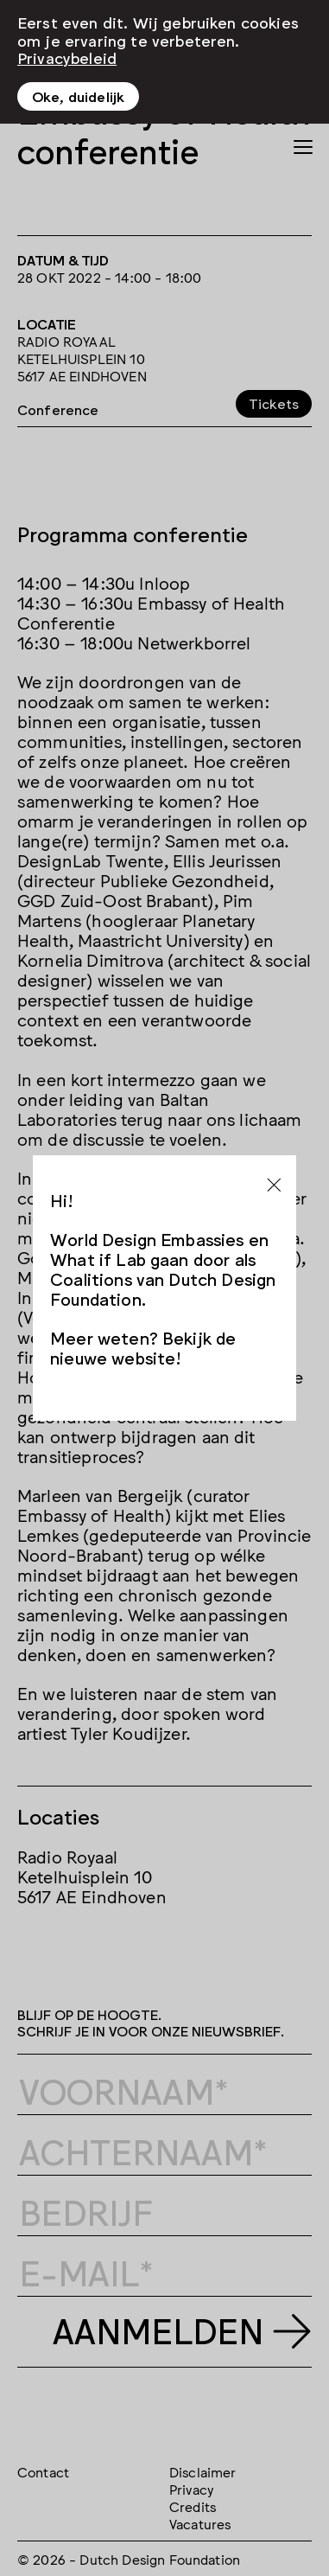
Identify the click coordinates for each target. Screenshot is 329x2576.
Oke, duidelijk (78, 96)
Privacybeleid (67, 57)
